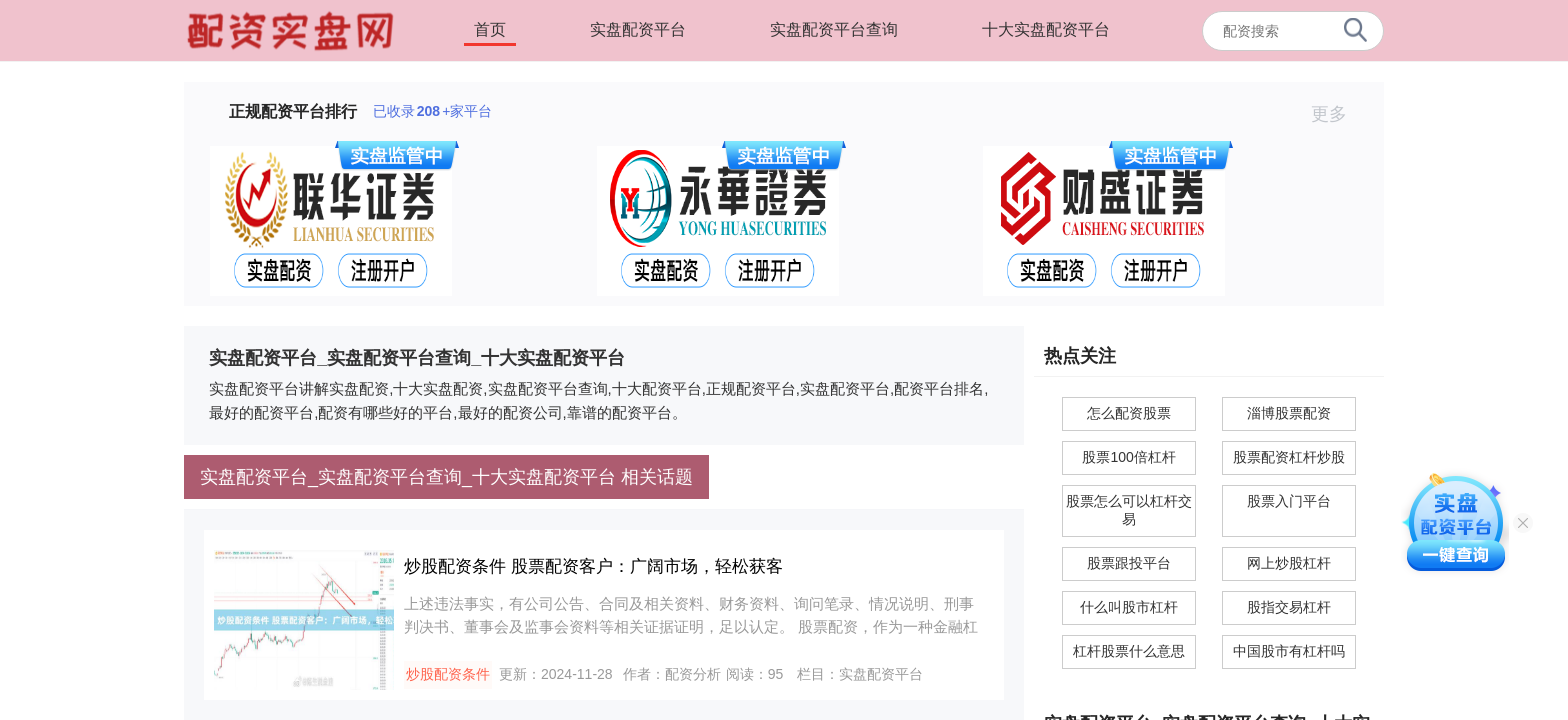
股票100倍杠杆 (1128, 457)
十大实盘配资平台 (1046, 29)
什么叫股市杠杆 (1129, 607)
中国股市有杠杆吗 (1289, 651)
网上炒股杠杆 (1289, 563)
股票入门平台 (1289, 501)
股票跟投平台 (1129, 563)
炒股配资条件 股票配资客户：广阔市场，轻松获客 (593, 566)
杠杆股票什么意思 (1129, 651)
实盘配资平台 (638, 29)
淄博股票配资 (1289, 413)
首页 (490, 29)
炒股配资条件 (448, 674)
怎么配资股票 (1129, 413)
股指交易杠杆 (1289, 607)
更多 (1337, 114)
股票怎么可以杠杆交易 (1129, 510)
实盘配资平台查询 (834, 29)
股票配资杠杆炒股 (1289, 457)
